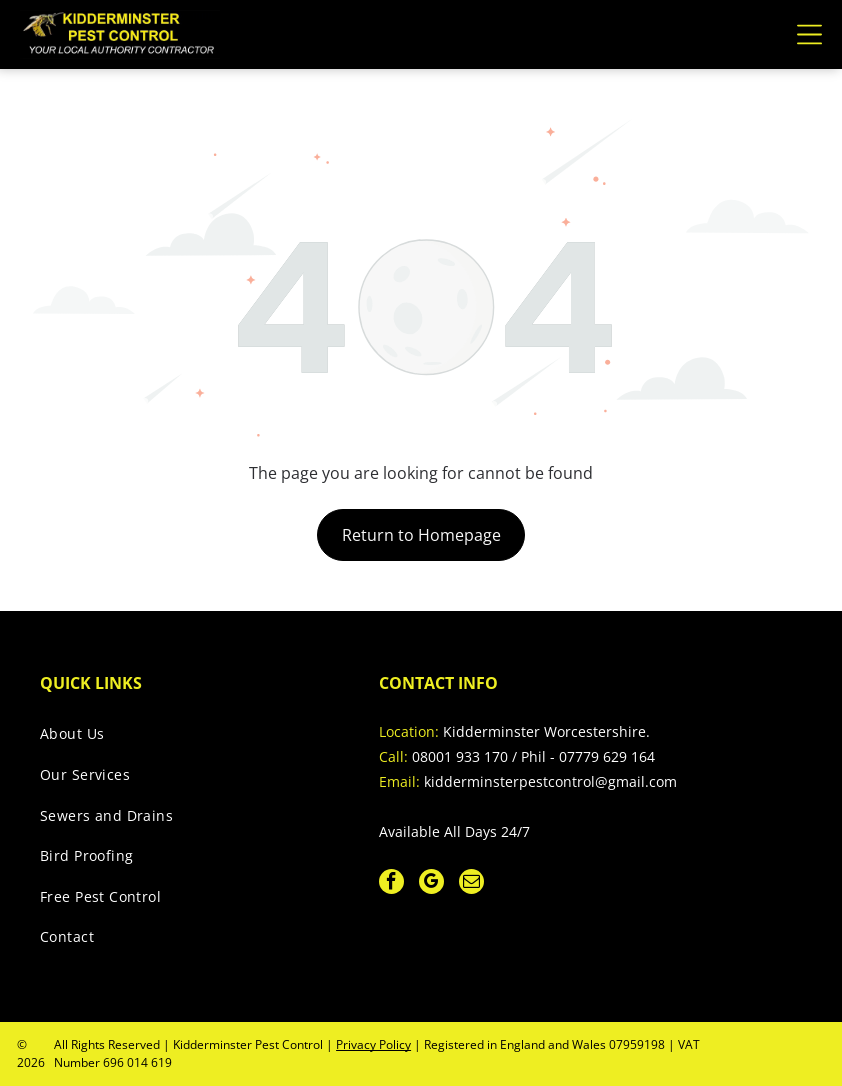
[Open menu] (809, 34)
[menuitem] (188, 739)
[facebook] (391, 884)
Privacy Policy (373, 1044)
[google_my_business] (431, 884)
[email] (471, 884)
